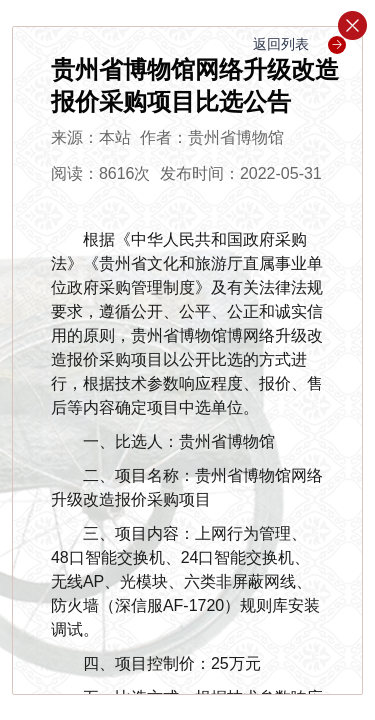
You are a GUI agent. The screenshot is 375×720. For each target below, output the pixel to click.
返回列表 (299, 44)
